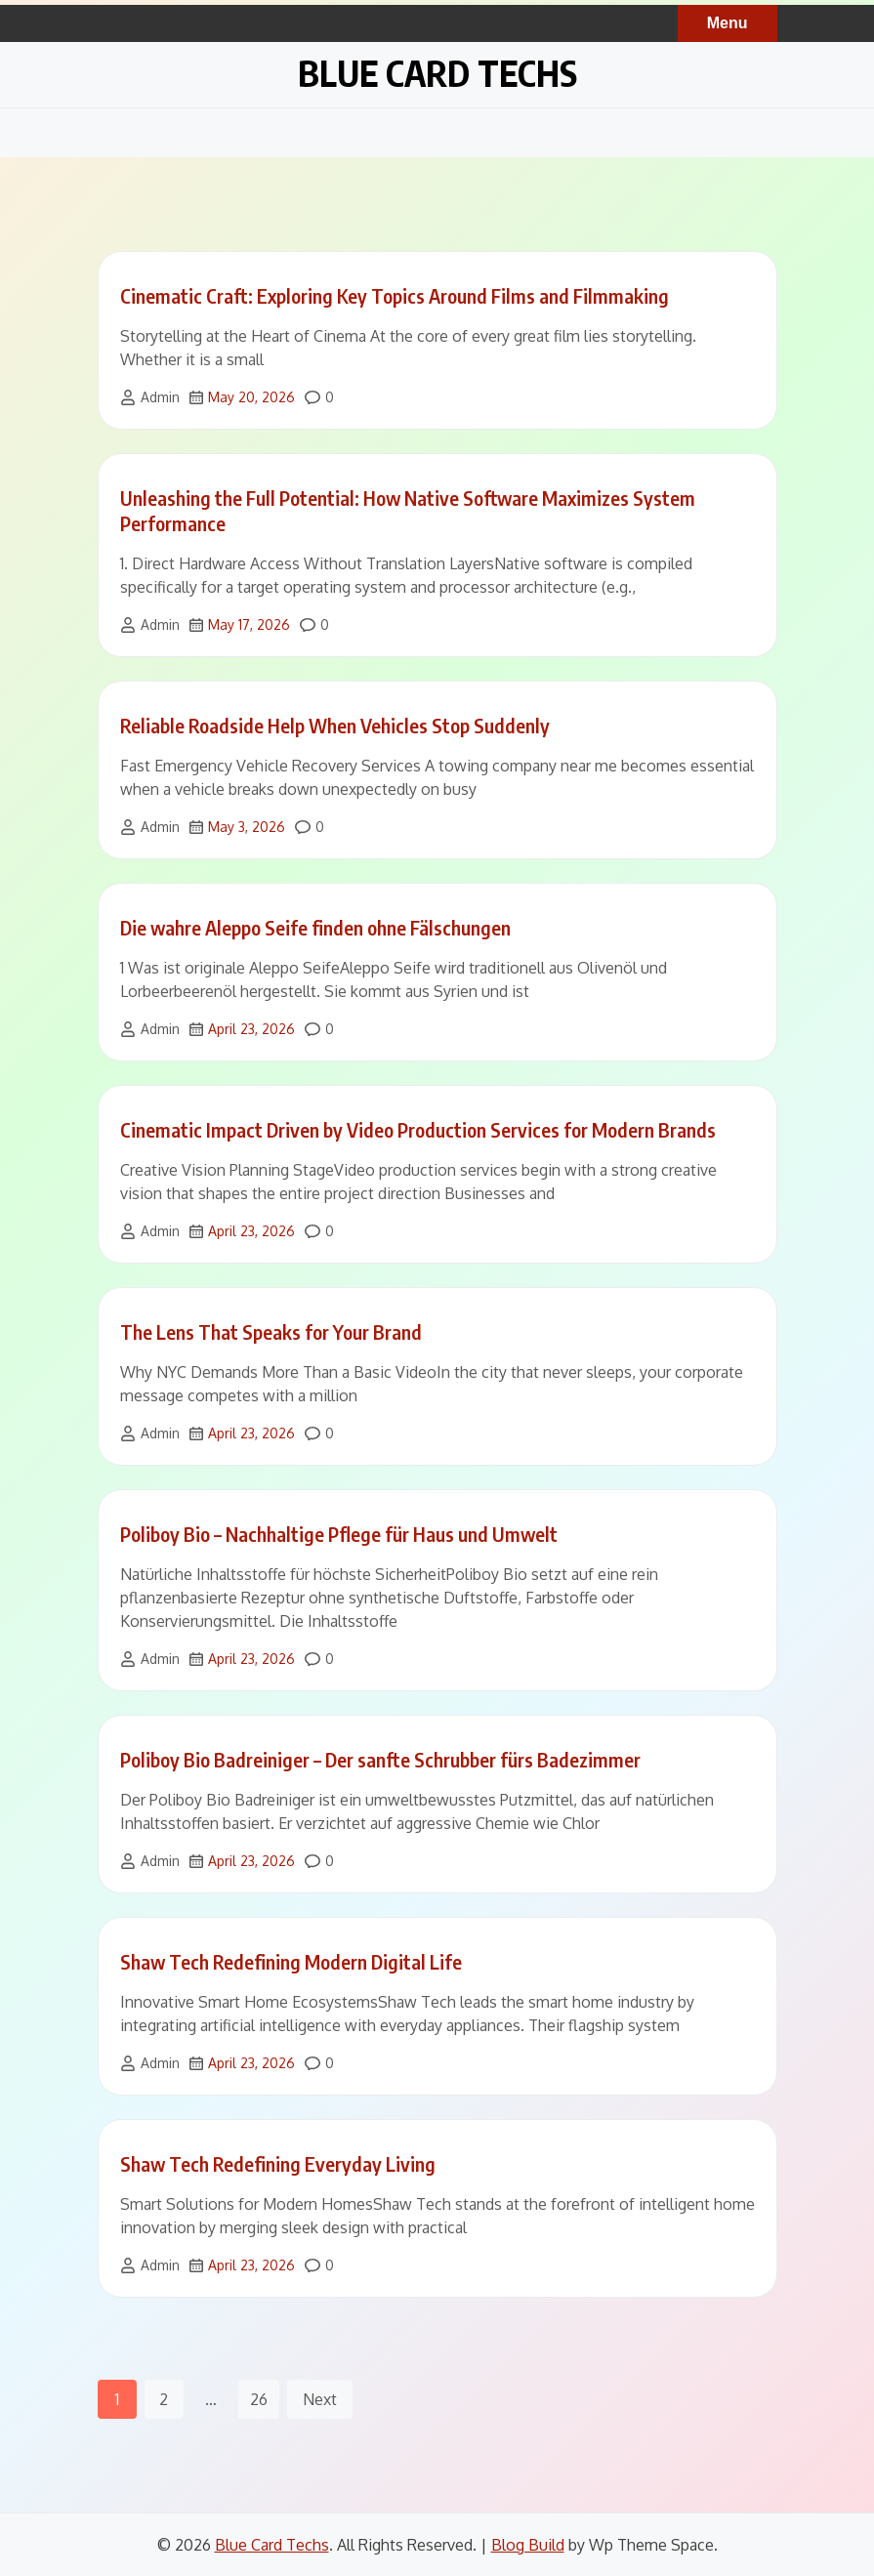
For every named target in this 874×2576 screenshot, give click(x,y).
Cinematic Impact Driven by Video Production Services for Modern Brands (418, 1129)
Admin (160, 397)
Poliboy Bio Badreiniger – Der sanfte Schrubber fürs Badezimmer (380, 1759)
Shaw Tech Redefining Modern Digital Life (291, 1961)
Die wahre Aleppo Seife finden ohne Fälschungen (315, 927)
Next (320, 2399)
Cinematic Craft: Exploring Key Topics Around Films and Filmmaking (394, 295)
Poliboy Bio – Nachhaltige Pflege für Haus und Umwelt (339, 1533)
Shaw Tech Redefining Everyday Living (278, 2163)
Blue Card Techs (437, 73)
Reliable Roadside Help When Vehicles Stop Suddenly (335, 725)
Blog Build (527, 2545)
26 (259, 2399)
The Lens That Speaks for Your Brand (271, 1331)
